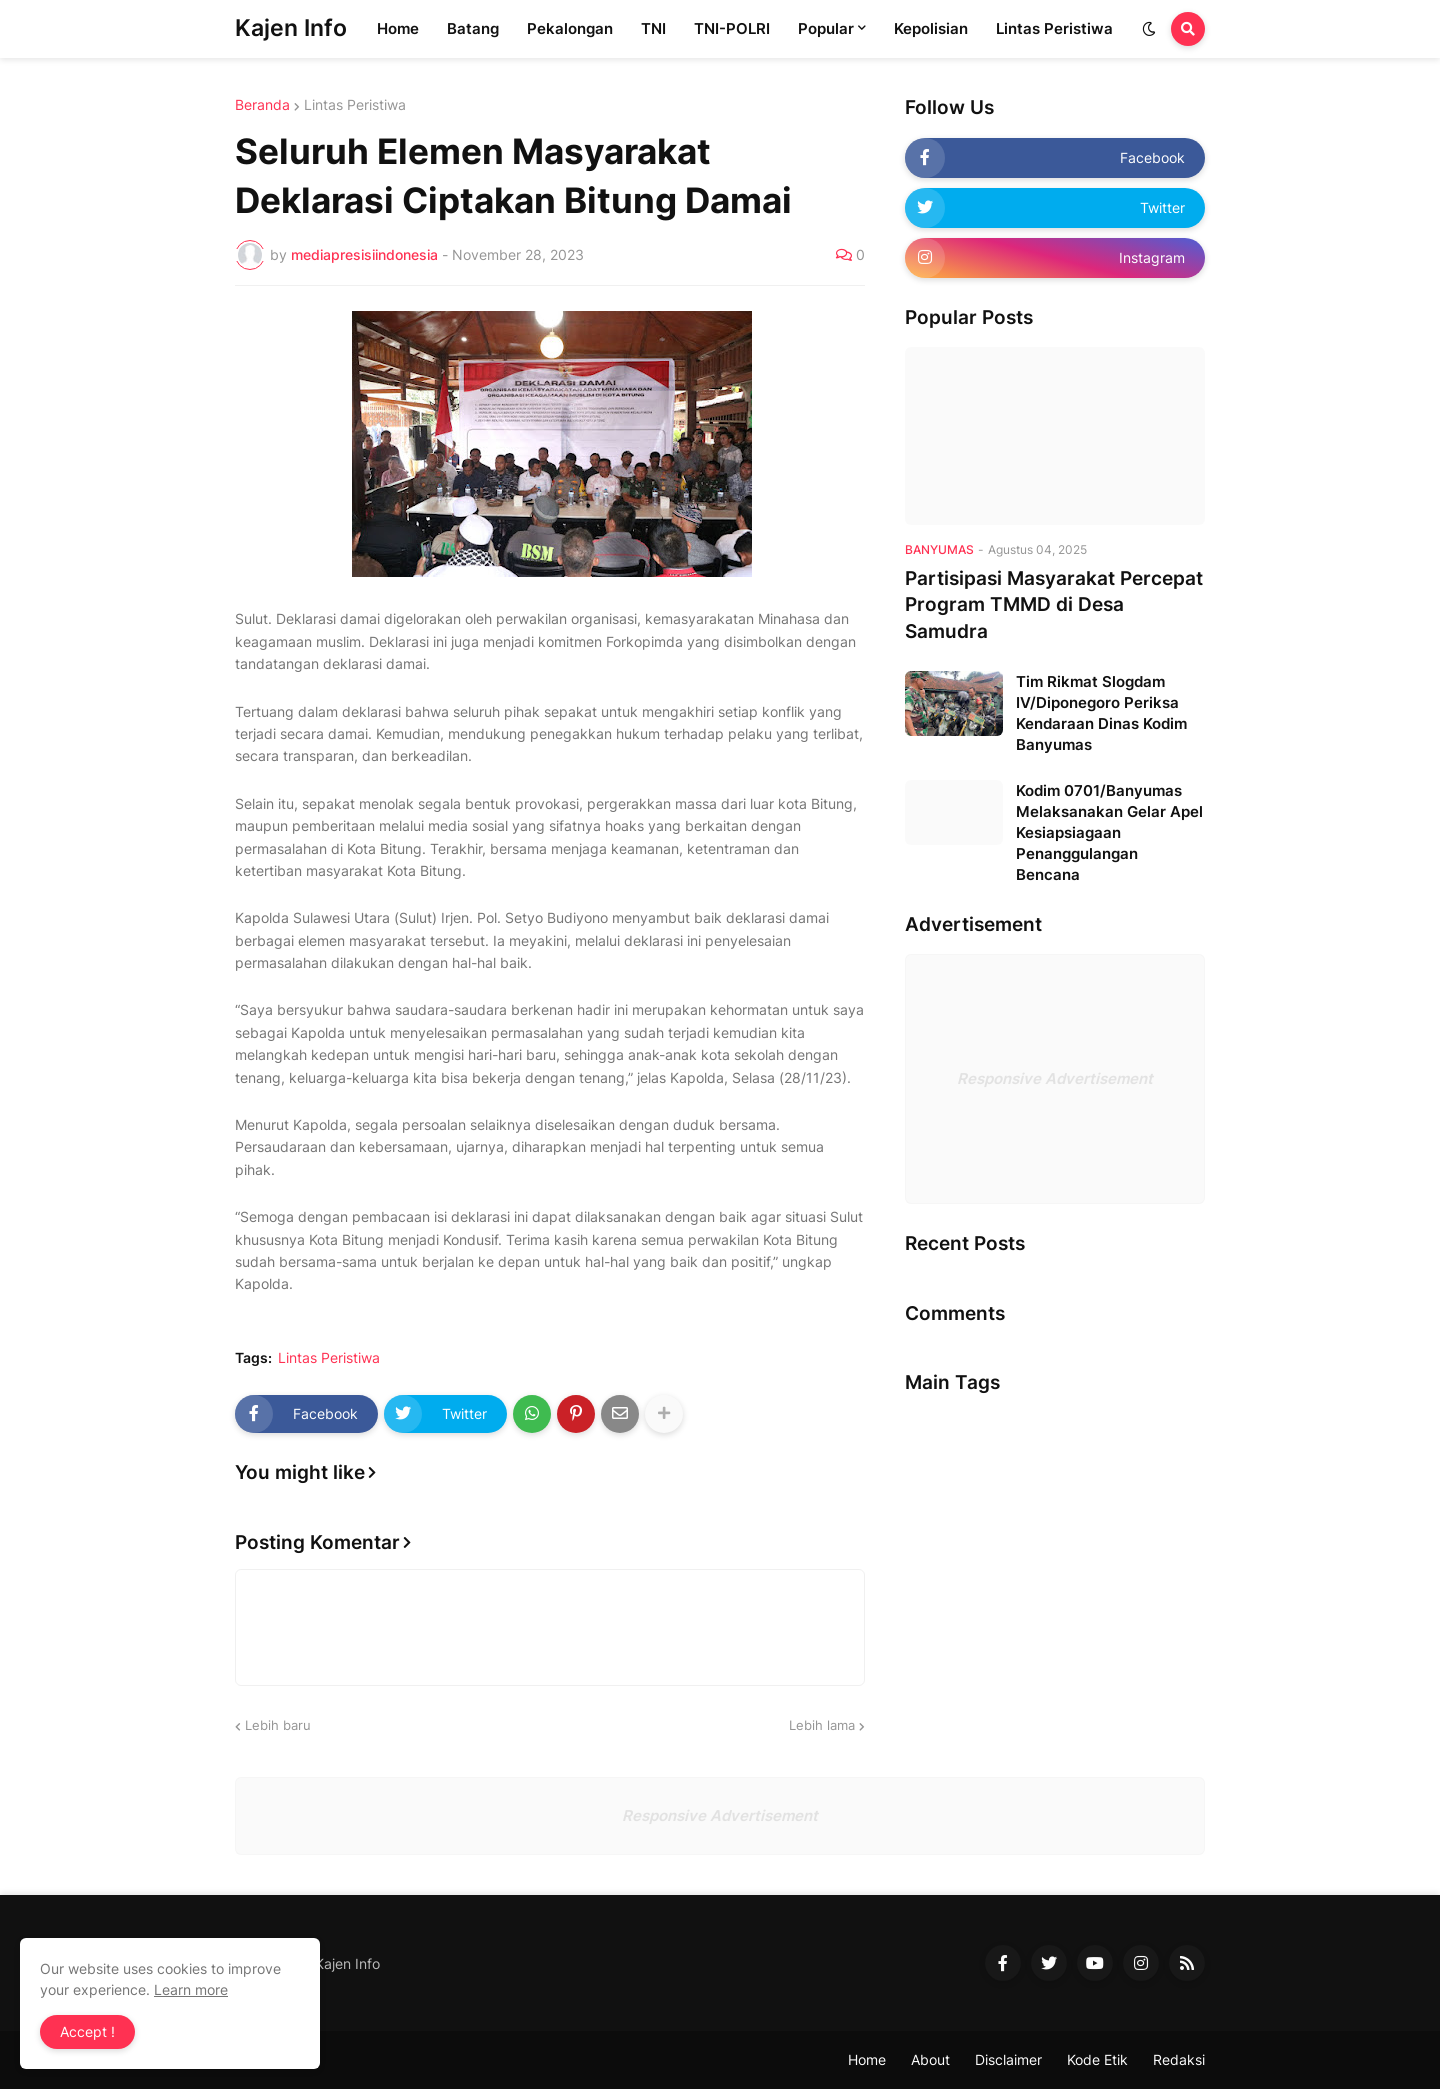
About (930, 2059)
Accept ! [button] (87, 2031)
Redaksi (1179, 2059)
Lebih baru (278, 1725)
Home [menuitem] (398, 28)
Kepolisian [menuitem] (931, 28)
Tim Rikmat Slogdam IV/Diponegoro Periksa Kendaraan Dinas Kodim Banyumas (1101, 713)
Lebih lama (822, 1725)
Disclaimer (1008, 2059)
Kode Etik (1097, 2059)
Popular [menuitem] (826, 28)
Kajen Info (291, 28)
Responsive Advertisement (1055, 1078)
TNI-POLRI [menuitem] (732, 28)
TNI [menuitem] (653, 28)
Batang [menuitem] (473, 28)
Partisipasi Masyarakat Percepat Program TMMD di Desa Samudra (1054, 605)
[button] (1149, 29)
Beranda (262, 105)
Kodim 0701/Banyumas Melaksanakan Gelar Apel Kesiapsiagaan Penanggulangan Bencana (1109, 832)
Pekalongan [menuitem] (570, 28)
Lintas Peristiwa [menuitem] (1054, 28)
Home (867, 2059)
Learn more (191, 1989)
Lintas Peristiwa (355, 105)
